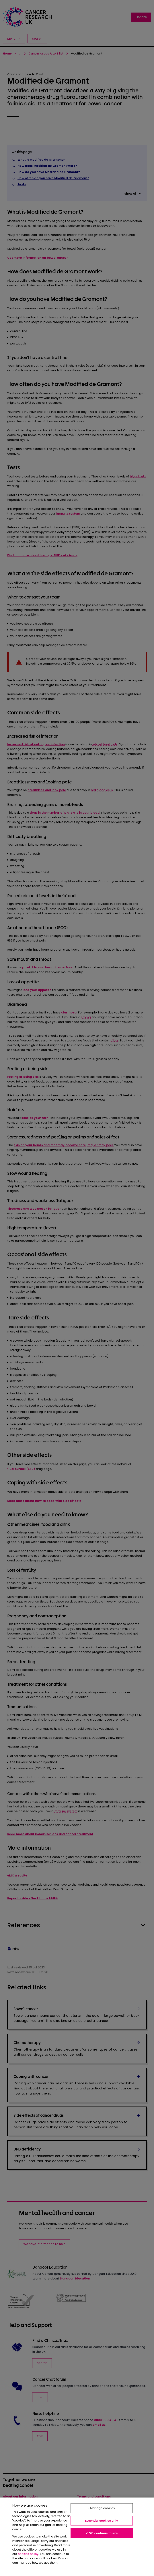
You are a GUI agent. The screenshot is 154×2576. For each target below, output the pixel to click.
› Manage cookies (101, 2508)
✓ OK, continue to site (101, 2533)
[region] (77, 2537)
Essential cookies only (101, 2521)
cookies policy (28, 2554)
